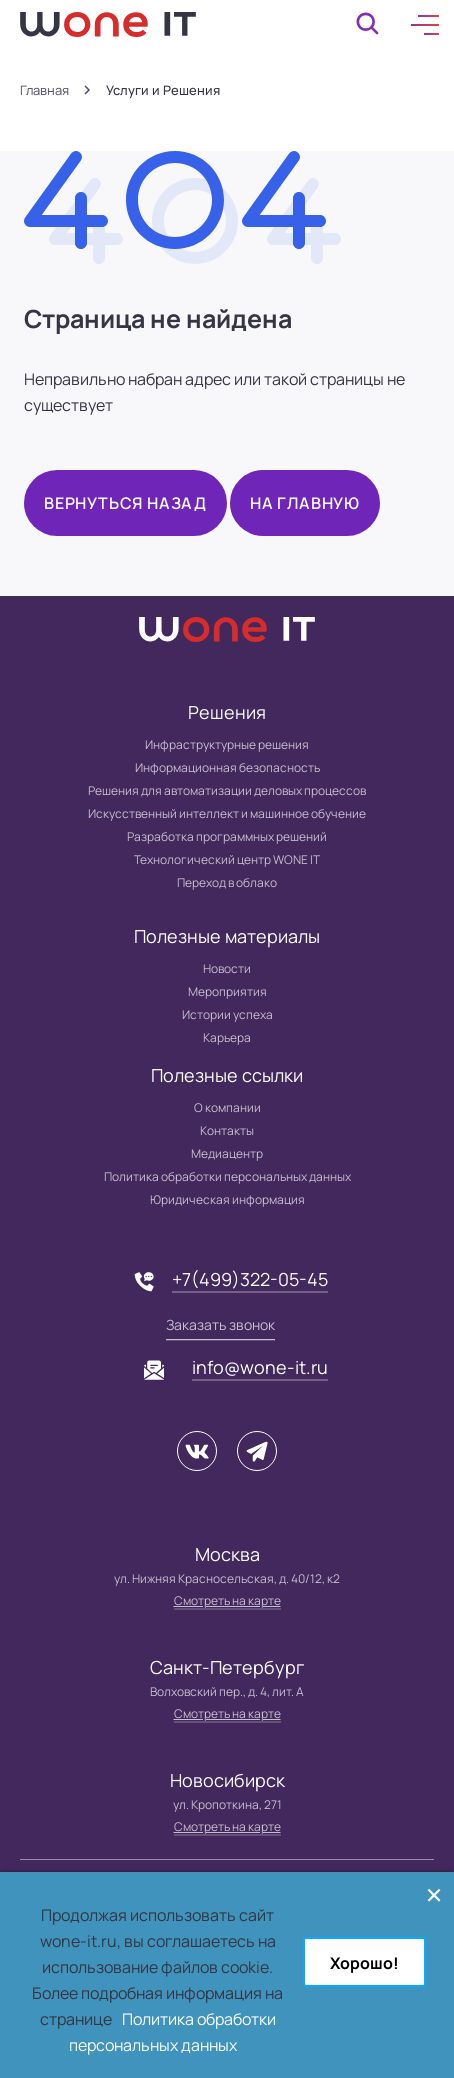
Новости (227, 968)
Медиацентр (227, 1153)
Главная (44, 90)
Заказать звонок (220, 1324)
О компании (227, 1107)
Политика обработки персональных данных (227, 1176)
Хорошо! (364, 1963)
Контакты (227, 1130)
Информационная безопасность (227, 767)
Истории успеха (227, 1014)
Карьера (227, 1037)
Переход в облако (227, 882)
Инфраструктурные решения (227, 744)
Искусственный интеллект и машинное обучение (227, 813)
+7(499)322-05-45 (250, 1279)
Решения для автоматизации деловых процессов (227, 790)
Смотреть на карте (227, 1600)
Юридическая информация (227, 1199)
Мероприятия (227, 991)
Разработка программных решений (227, 836)
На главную (305, 503)
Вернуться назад (125, 503)
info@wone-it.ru (260, 1367)
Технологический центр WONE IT (227, 859)
